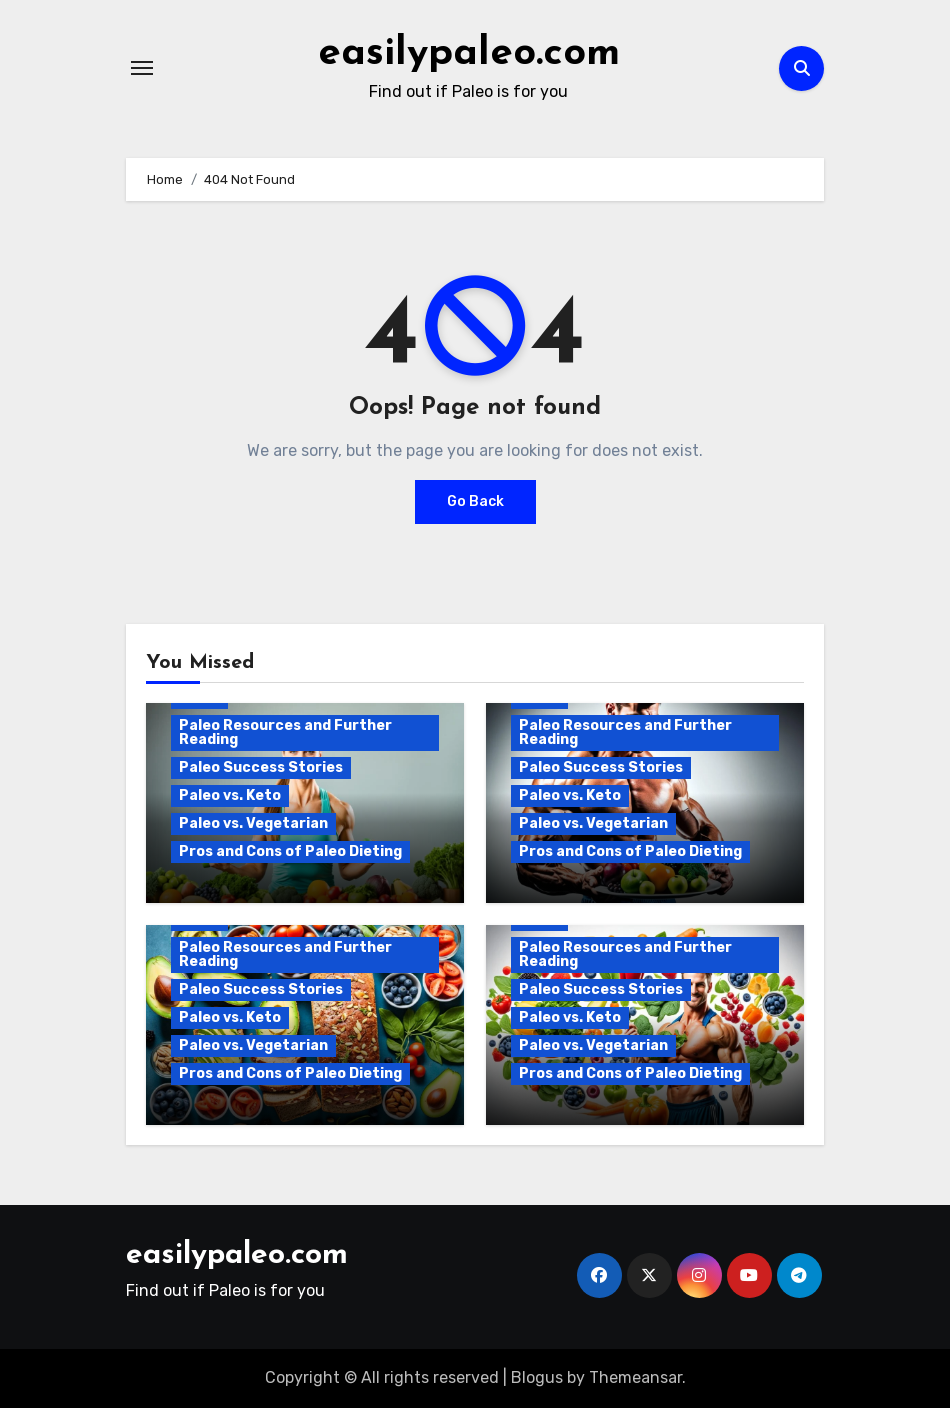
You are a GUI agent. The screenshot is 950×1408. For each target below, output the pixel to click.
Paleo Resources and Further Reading (285, 732)
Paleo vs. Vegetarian (253, 823)
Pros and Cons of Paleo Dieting (290, 851)
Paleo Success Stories (261, 767)
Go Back (475, 501)
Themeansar (635, 1377)
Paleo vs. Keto (230, 795)
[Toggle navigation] (142, 68)
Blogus (537, 1377)
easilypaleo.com (469, 54)
